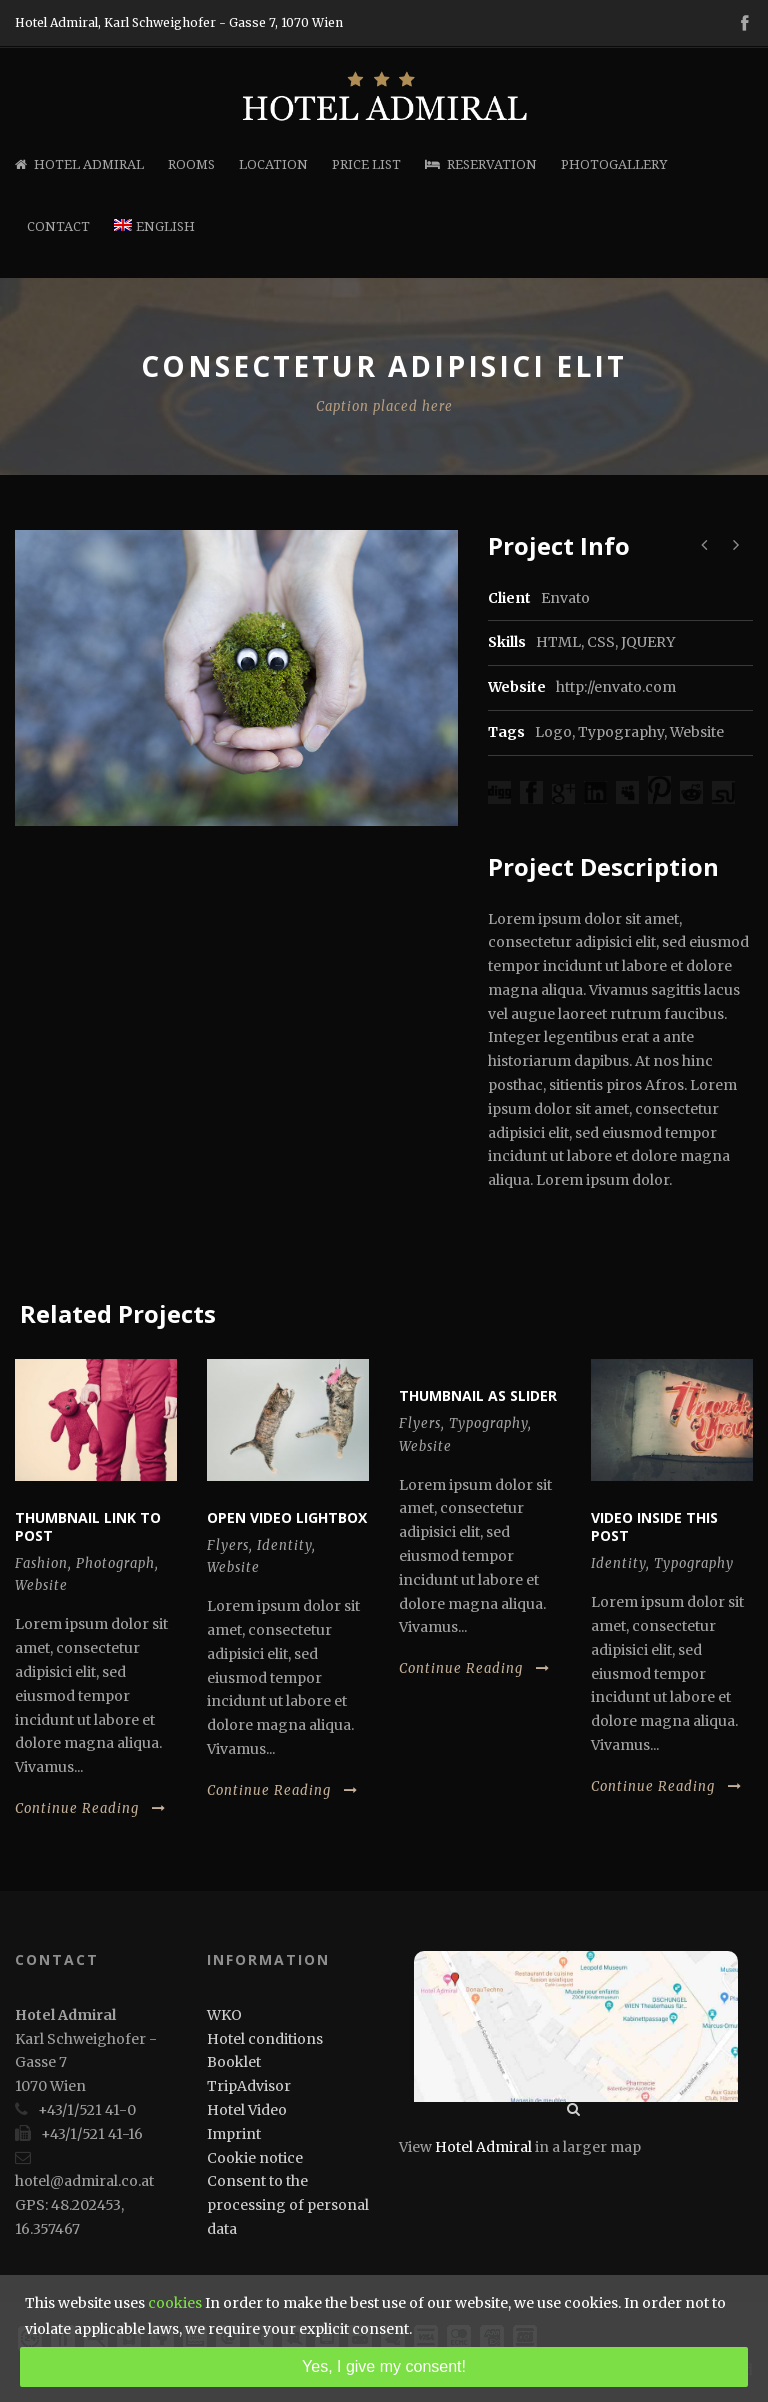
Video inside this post (654, 1526)
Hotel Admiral (79, 164)
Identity (284, 1545)
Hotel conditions (265, 2039)
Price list (366, 164)
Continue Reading (90, 1808)
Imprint (234, 2134)
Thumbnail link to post (88, 1526)
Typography (621, 732)
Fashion (41, 1563)
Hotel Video (247, 2110)
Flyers (228, 1545)
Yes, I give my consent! (384, 2366)
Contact (58, 226)
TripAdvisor (249, 2086)
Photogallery (614, 164)
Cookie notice (255, 2158)
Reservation (481, 164)
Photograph (115, 1563)
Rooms (191, 164)
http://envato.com (616, 687)
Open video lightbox (287, 1517)
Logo (553, 732)
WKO (224, 2015)
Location (273, 164)
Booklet (234, 2062)
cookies (175, 2303)
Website (697, 732)
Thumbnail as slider (478, 1395)
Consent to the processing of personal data (288, 2205)
